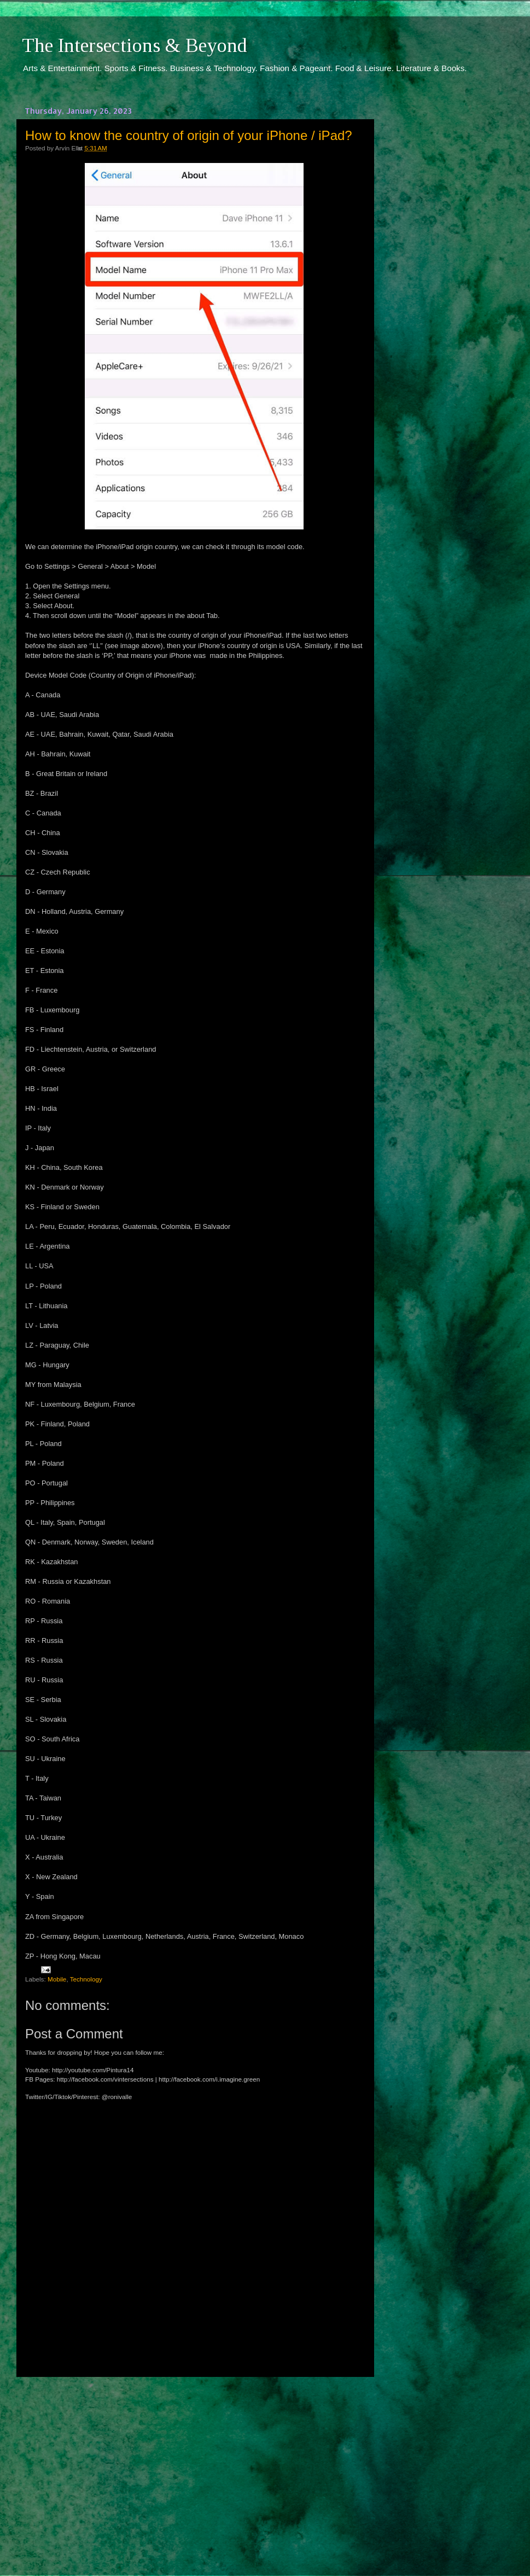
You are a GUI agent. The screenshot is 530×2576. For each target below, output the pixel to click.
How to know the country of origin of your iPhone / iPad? (188, 135)
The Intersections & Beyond (134, 45)
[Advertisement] (194, 2466)
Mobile (57, 1979)
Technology (86, 1979)
